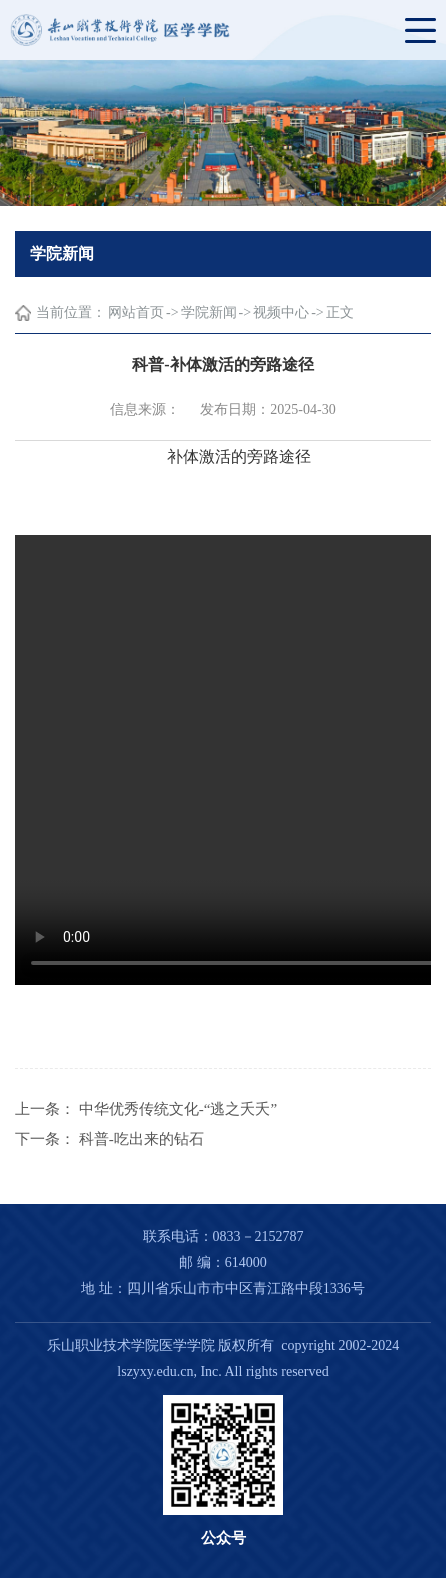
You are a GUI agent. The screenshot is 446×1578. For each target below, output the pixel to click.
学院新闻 (209, 312)
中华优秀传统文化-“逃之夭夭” (178, 1109)
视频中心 (281, 312)
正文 (340, 312)
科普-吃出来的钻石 (141, 1139)
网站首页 (136, 312)
